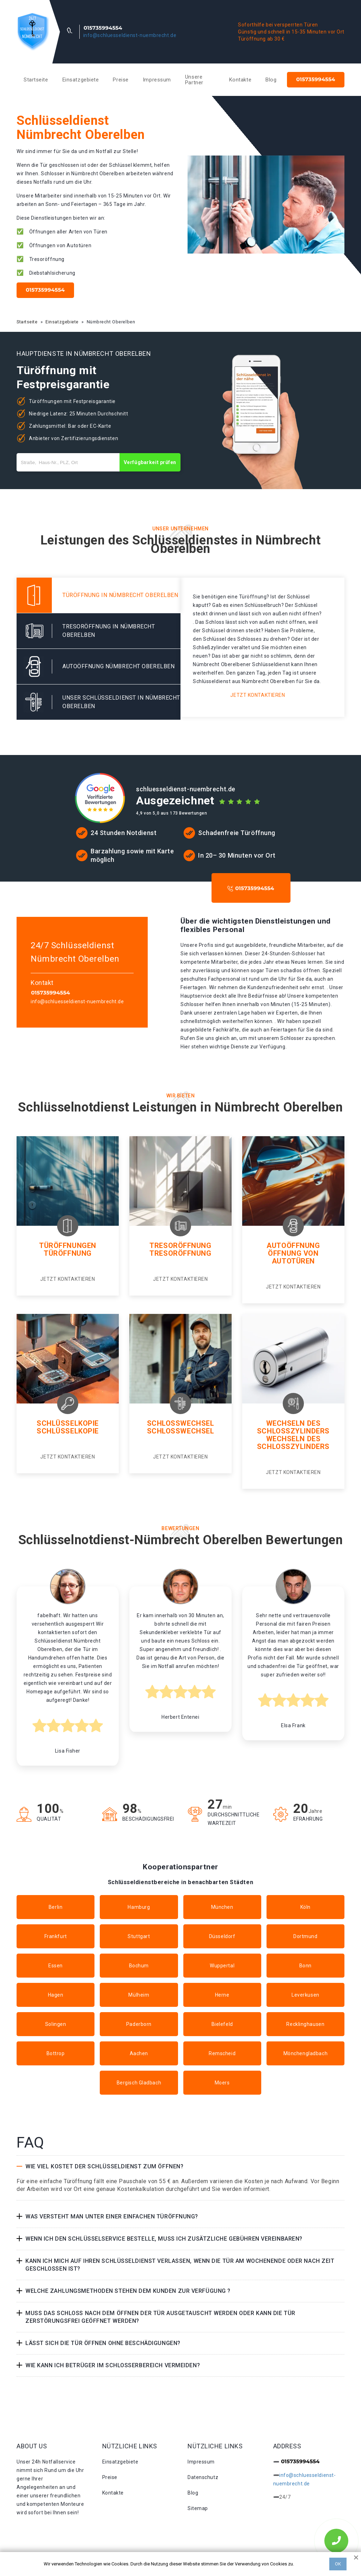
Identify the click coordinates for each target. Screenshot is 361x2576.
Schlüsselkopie (68, 1423)
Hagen (55, 1995)
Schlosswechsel (180, 1423)
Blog (270, 80)
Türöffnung (68, 1253)
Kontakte (240, 80)
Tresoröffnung (180, 1245)
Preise (120, 80)
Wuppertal (222, 1965)
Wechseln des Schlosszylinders (293, 1427)
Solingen (55, 2024)
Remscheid (222, 2053)
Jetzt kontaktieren (257, 695)
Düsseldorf (222, 1936)
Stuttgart (139, 1936)
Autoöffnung (293, 1245)
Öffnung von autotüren (293, 1257)
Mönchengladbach (305, 2053)
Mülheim (138, 1995)
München (222, 1907)
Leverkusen (305, 1995)
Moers (222, 2082)
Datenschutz (203, 2477)
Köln (305, 1907)
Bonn (305, 1965)
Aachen (139, 2053)
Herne (222, 1995)
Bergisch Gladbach (139, 2082)
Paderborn (139, 2024)
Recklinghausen (305, 2024)
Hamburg (139, 1907)
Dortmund (305, 1936)
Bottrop (56, 2053)
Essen (55, 1965)
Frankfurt (55, 1936)
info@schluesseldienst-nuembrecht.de (130, 35)
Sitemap (198, 2508)
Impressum (157, 80)
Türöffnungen (67, 1245)
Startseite (36, 80)
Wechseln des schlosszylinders (293, 1442)
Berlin (55, 1907)
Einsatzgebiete (80, 80)
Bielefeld (222, 2024)
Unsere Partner (194, 80)
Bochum (139, 1965)
